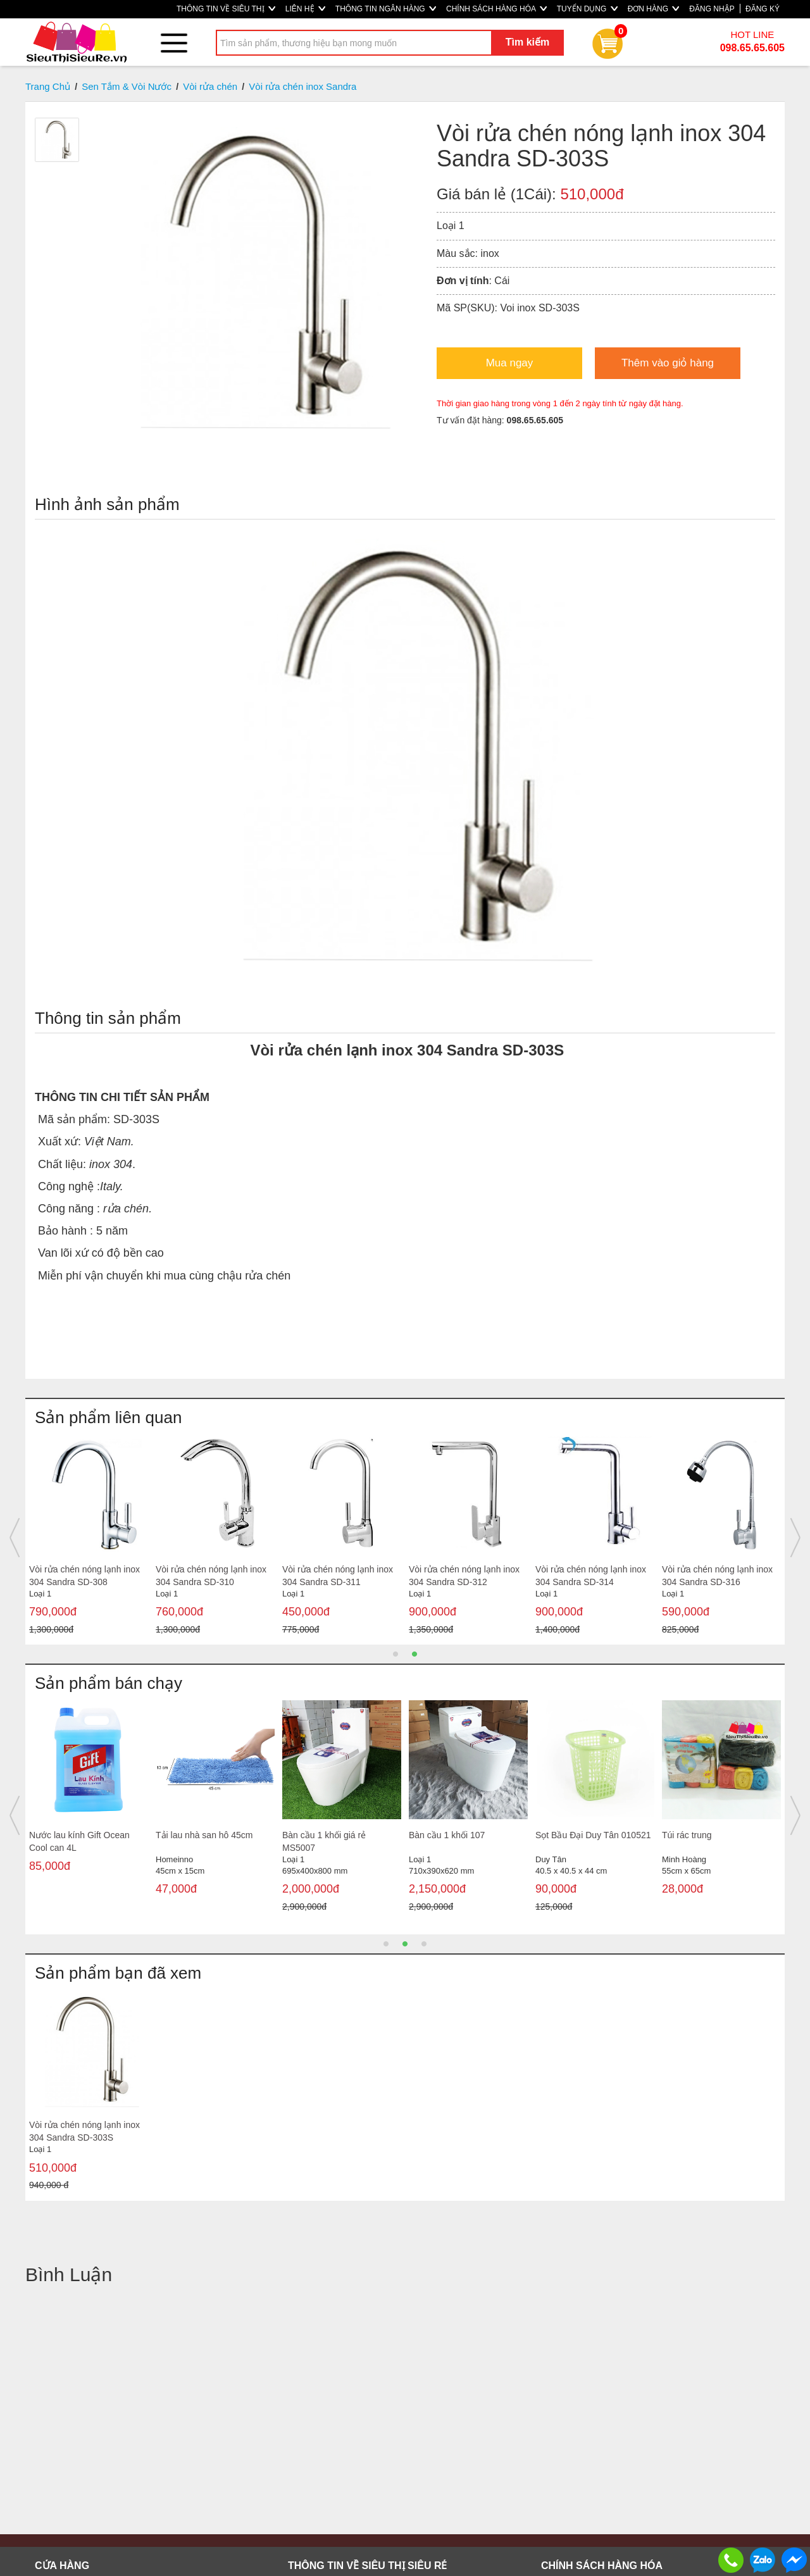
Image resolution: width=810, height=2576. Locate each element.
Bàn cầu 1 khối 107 (447, 1835)
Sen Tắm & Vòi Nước (126, 86)
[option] (88, 1538)
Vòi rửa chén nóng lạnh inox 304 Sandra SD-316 (717, 1575)
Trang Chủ (47, 86)
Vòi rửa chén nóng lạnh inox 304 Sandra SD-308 (84, 1575)
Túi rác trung (687, 1835)
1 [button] (395, 1654)
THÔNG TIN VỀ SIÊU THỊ (226, 8)
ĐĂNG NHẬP (711, 8)
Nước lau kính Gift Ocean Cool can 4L (79, 1841)
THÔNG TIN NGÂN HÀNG (385, 8)
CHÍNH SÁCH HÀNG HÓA (496, 8)
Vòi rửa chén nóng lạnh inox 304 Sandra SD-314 (590, 1575)
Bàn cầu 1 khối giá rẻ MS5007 (324, 1841)
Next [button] (795, 1537)
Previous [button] (14, 1537)
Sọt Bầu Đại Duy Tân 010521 (593, 1835)
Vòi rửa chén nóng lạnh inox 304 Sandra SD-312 (464, 1575)
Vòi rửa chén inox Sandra (302, 86)
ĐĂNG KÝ (762, 8)
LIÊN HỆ (305, 8)
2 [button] (414, 1654)
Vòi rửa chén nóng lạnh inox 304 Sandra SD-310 (211, 1575)
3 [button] (424, 1944)
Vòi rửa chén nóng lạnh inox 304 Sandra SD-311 (337, 1575)
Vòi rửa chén (210, 86)
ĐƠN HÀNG (654, 8)
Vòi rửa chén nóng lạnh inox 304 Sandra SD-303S (84, 2131)
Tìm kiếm (527, 42)
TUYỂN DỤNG (587, 8)
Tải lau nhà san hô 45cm (204, 1835)
